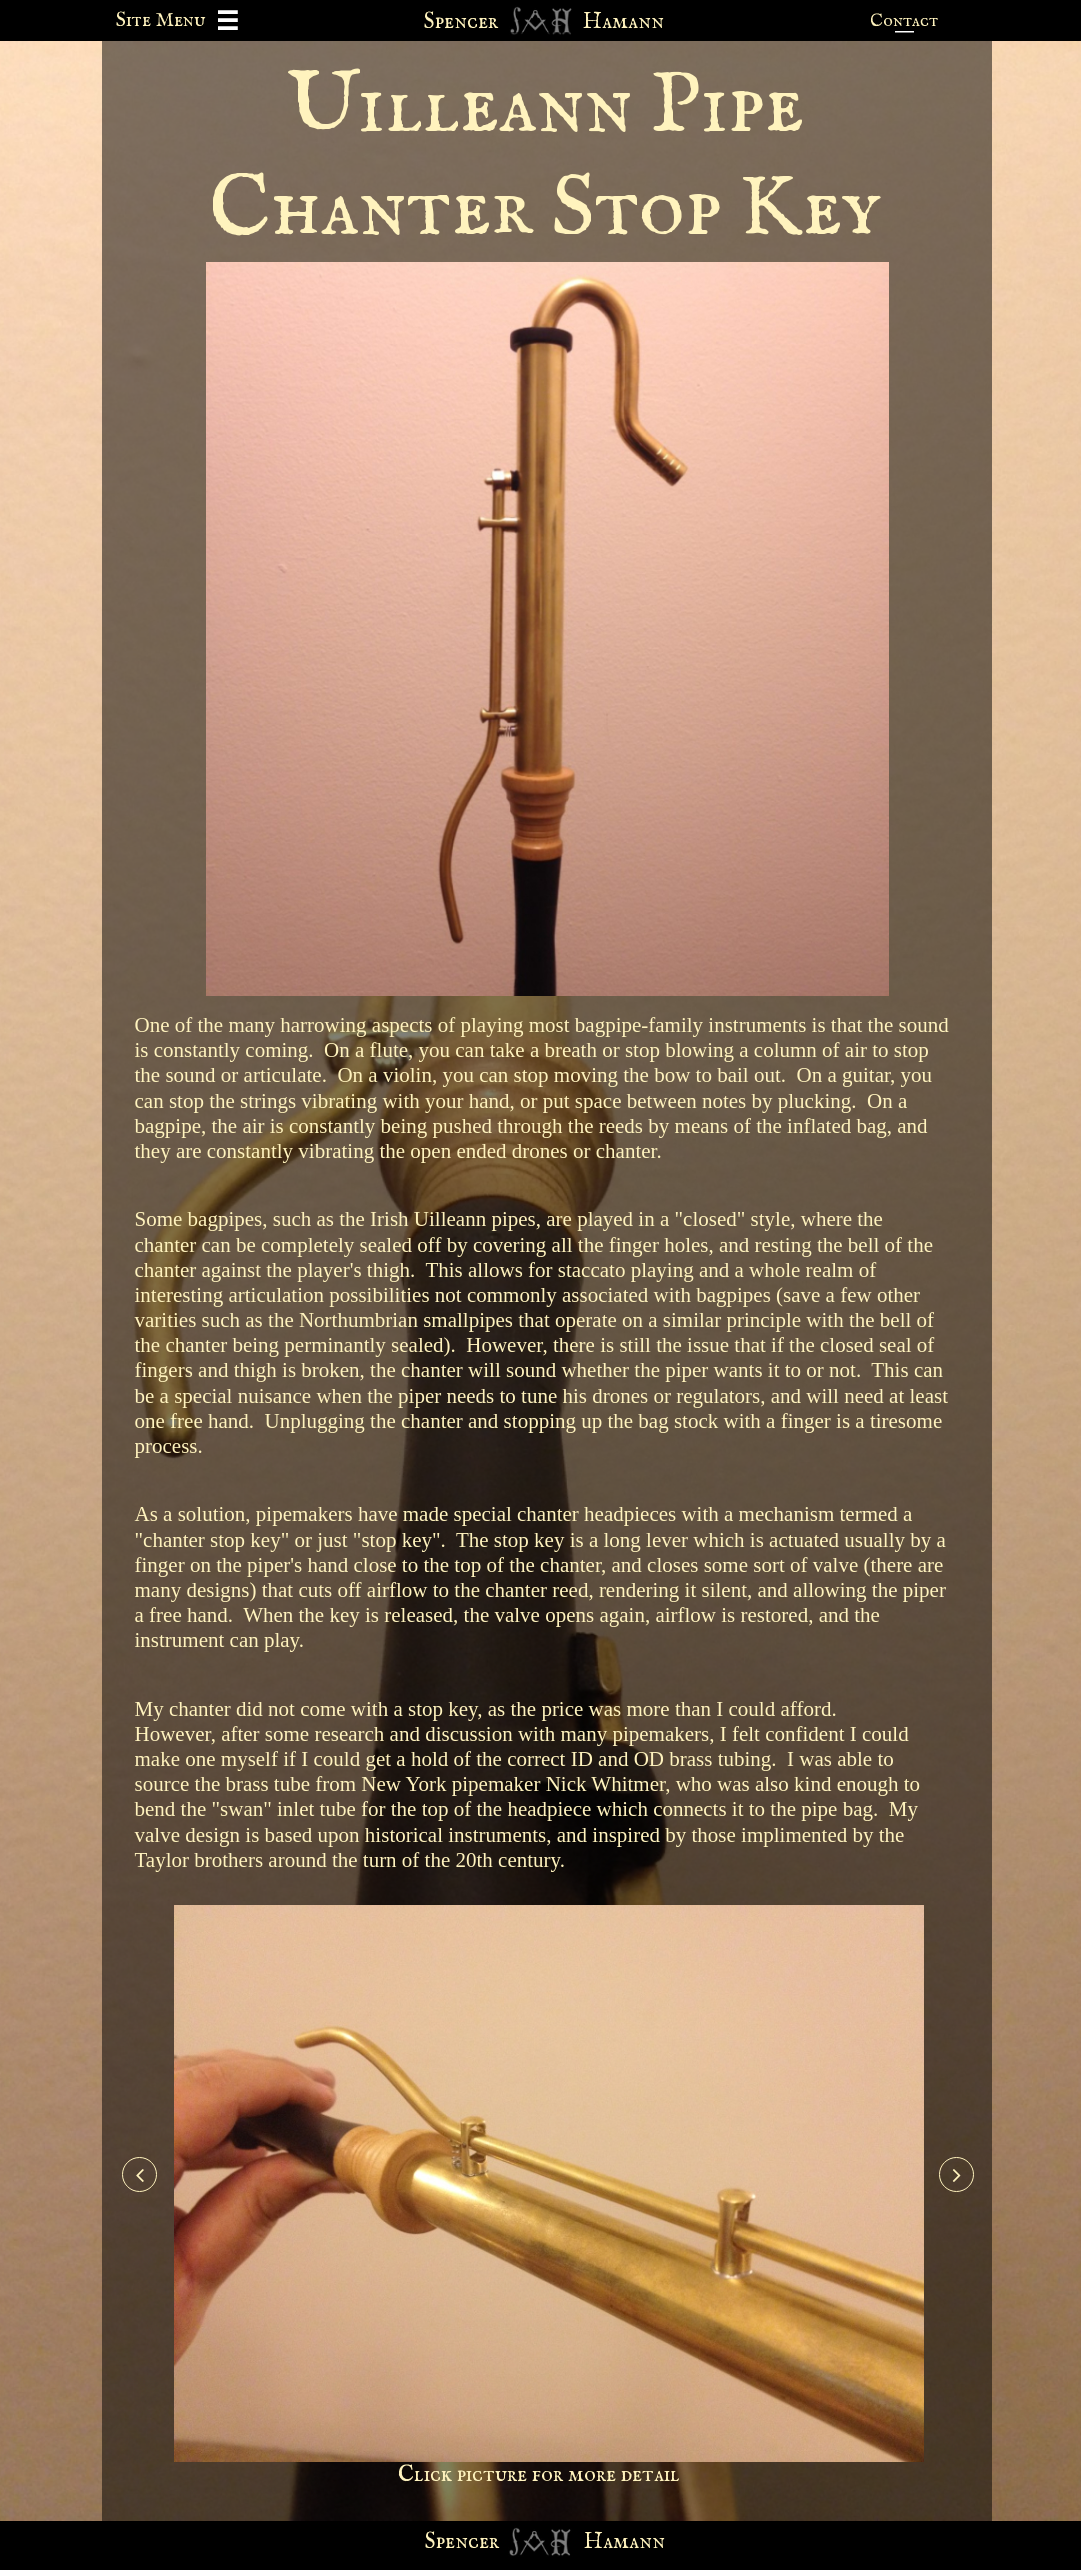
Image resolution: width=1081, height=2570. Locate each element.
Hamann (624, 2542)
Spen (446, 2542)
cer (483, 2542)
